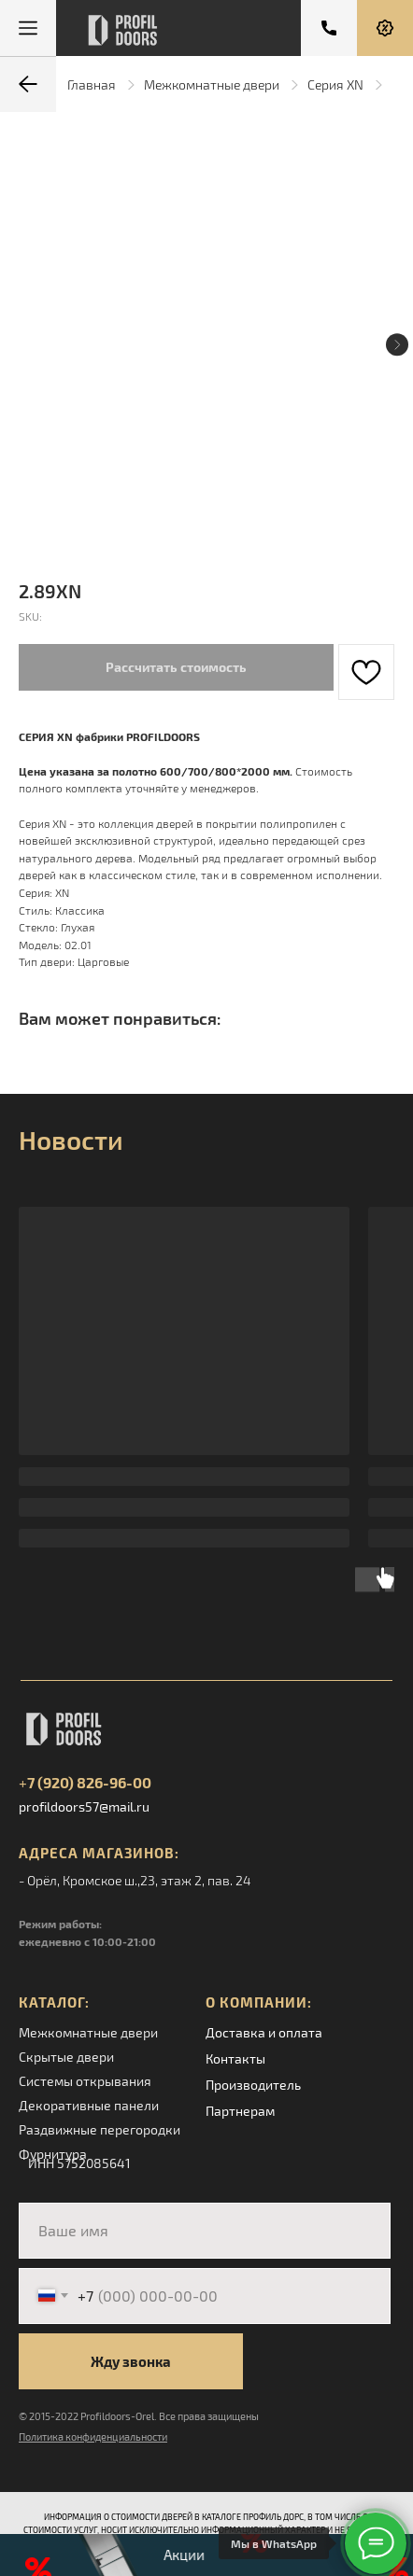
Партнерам (240, 2111)
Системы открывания (85, 2081)
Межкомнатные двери (211, 84)
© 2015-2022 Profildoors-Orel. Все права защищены (139, 2416)
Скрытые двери (66, 2057)
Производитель (253, 2085)
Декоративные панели (89, 2105)
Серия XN (335, 84)
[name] (205, 2231)
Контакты (235, 2058)
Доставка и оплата (264, 2032)
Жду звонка (131, 2361)
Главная (91, 84)
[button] (385, 28)
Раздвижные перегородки (99, 2129)
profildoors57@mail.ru (84, 1806)
